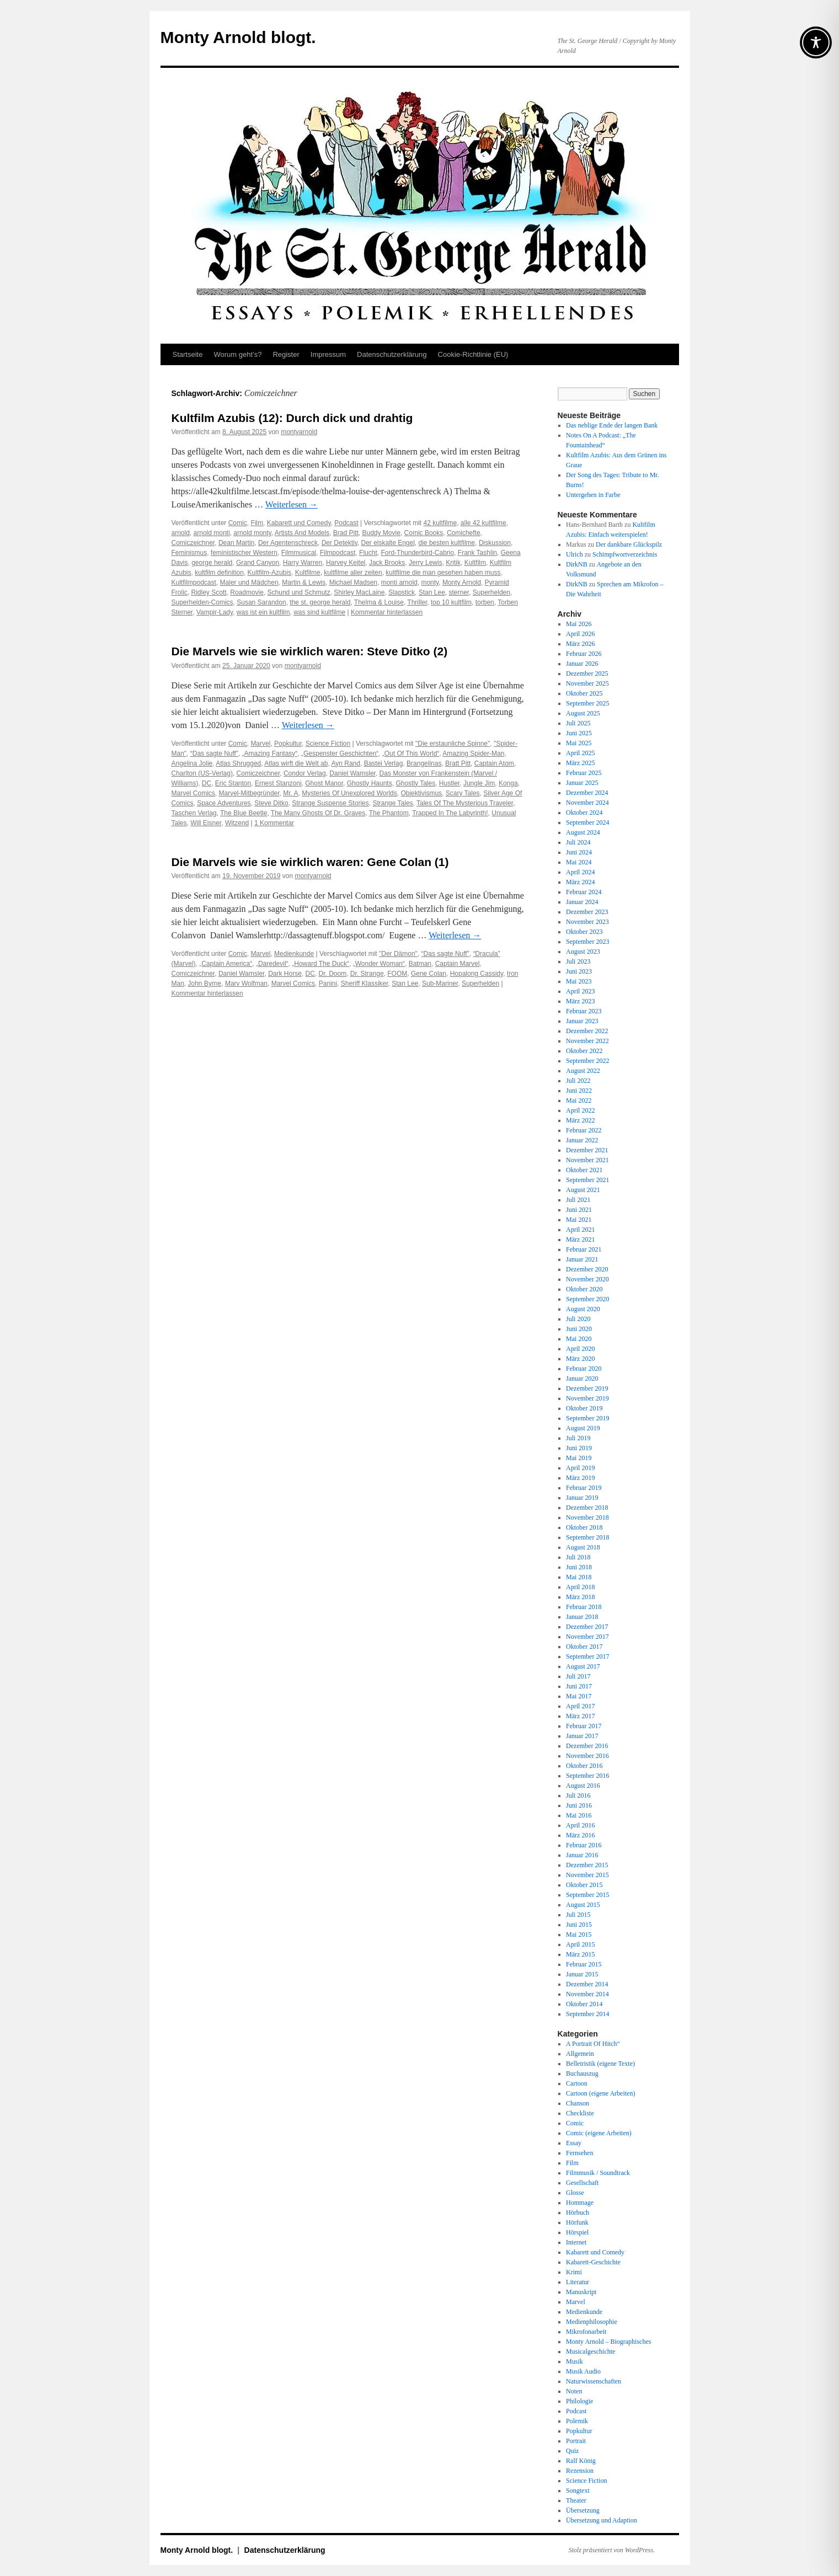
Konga (508, 783)
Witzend (237, 823)
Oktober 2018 (584, 1527)
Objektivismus (421, 793)
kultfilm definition (219, 572)
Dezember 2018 (587, 1507)
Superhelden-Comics (202, 602)
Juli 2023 (578, 961)
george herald (211, 562)
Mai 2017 (578, 1696)
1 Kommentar (274, 823)
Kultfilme (307, 572)
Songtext (578, 2490)
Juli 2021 (578, 1200)
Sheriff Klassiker (364, 983)
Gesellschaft (582, 2183)
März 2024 (580, 882)
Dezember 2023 (587, 912)
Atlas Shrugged (238, 763)
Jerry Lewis (425, 562)
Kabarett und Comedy (299, 523)
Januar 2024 (582, 902)
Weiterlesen (291, 504)
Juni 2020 (579, 1329)
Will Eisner (205, 823)
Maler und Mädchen (249, 582)
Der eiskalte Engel (387, 543)
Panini (328, 983)
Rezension (580, 2471)
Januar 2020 (582, 1378)
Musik (574, 2361)
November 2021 (587, 1160)
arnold (181, 533)
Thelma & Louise (379, 602)
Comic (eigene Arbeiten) (599, 2133)
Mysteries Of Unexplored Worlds (349, 793)
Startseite (188, 354)
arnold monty (252, 533)
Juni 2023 (579, 971)
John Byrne (205, 983)
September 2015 (587, 1895)
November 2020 (587, 1279)
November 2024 (587, 802)
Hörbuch (577, 2212)
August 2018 (583, 1547)
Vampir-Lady (214, 612)
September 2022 (587, 1061)
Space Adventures (223, 803)
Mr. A (290, 793)
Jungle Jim (479, 783)
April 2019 (580, 1468)
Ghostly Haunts (369, 783)
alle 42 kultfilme (483, 523)
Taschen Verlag (194, 813)
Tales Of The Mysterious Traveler (464, 803)
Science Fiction (328, 743)
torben (484, 602)
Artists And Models (302, 533)
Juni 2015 (579, 1924)
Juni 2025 (579, 733)
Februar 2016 (583, 1845)
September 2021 (587, 1180)
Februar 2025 (583, 773)
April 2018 (580, 1587)
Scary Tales (463, 793)
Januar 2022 (582, 1140)
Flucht (368, 553)
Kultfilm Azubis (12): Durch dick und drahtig (292, 417)
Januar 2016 (582, 1855)
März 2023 (580, 1001)
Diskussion (495, 543)
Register (285, 354)
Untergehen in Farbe (593, 495)
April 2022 (580, 1110)
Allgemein (580, 2053)
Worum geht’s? (237, 354)
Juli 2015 (578, 1914)
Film (256, 523)
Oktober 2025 (584, 693)
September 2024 (587, 822)
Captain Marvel (457, 964)
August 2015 (583, 1905)
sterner (458, 592)
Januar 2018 (582, 1617)
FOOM (397, 973)
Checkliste (580, 2113)
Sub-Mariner (440, 983)
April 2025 (580, 753)
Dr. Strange (367, 973)
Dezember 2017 (587, 1627)
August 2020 (583, 1309)
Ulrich (574, 554)
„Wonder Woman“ (379, 964)
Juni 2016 (579, 1805)
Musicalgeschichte (590, 2351)
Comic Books (423, 533)
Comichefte (463, 533)
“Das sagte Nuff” (214, 753)
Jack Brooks (387, 562)
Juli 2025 (578, 723)
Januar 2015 (582, 1974)
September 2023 (587, 941)
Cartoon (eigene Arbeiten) (600, 2093)
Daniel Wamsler (352, 773)
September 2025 (587, 703)
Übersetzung (583, 2510)
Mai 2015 (578, 1934)
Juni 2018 (579, 1567)
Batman (420, 964)
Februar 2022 (583, 1130)
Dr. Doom (333, 973)
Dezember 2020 (587, 1269)
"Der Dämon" (398, 954)
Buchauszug (582, 2073)
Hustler (449, 783)
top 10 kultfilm (451, 602)
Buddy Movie (381, 533)
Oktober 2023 (584, 932)
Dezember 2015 (587, 1865)
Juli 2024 (578, 842)
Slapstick (401, 592)
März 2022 (580, 1120)
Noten (574, 2391)
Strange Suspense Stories (330, 803)
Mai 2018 (578, 1577)
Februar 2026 (583, 654)
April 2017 (580, 1706)
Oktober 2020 (584, 1289)
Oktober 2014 (584, 2004)
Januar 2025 (582, 783)
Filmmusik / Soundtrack (598, 2173)
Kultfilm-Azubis (269, 572)
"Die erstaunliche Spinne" (452, 743)
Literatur (577, 2282)
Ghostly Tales (415, 783)
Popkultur (288, 743)
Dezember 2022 (587, 1031)
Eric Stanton (233, 783)
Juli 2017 (578, 1676)
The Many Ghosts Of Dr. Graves (318, 813)
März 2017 (580, 1716)
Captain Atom (494, 763)
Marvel (260, 743)
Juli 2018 (578, 1557)
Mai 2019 (578, 1458)
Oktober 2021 (584, 1170)
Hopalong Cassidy (477, 973)
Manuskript (581, 2292)
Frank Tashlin (477, 553)
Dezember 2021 (587, 1150)
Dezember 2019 (587, 1388)
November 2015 (587, 1875)
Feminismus (189, 553)
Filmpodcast (338, 553)
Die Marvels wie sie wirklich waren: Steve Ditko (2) (310, 651)
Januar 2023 (582, 1021)
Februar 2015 (583, 1964)
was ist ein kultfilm (263, 612)
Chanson (577, 2103)
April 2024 (580, 872)
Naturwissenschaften (593, 2381)
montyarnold (299, 432)
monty (430, 582)
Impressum (328, 354)
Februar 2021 (583, 1249)
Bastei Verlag (383, 763)
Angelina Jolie (192, 763)
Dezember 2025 (587, 673)
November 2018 (587, 1517)
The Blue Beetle (243, 813)
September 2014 (587, 2014)
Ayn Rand (345, 763)
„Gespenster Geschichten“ (339, 753)
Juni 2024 (579, 852)
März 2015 (580, 1954)
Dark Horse (285, 973)
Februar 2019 (583, 1488)
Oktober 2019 (584, 1408)
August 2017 (583, 1666)
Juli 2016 (578, 1795)
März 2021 (580, 1239)
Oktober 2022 (584, 1051)
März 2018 (580, 1597)
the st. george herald (320, 602)
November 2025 (587, 683)
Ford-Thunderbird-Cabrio (417, 553)
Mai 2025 (578, 743)
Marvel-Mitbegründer (249, 793)
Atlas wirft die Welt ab (296, 763)
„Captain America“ (225, 964)
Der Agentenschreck (288, 543)
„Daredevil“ (272, 964)
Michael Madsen (353, 582)
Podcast (346, 523)
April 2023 (580, 991)
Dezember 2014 (587, 1984)
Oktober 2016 (584, 1766)
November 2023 (587, 922)
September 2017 (587, 1656)
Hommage (580, 2202)
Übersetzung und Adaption (601, 2520)
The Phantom (389, 813)
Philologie (579, 2401)
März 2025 (580, 763)
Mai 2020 (578, 1339)
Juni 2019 (579, 1448)
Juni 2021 (579, 1210)
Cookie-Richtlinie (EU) (473, 354)
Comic (237, 523)
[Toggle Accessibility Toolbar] (816, 42)
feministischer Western (244, 553)
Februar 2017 (583, 1726)
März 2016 (580, 1835)
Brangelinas (424, 763)
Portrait (576, 2441)
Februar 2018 (583, 1607)
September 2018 (587, 1537)
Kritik (453, 562)
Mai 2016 (578, 1815)
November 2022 (587, 1041)
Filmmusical (298, 553)
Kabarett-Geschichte (593, 2262)
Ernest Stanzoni (278, 783)
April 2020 (580, 1349)
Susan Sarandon (261, 602)
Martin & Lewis (303, 582)
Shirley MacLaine (359, 592)
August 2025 (583, 713)
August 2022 (583, 1071)
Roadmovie (247, 592)
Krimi (574, 2272)
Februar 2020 (583, 1368)
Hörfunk (577, 2222)
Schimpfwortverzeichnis (624, 554)
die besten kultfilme (447, 543)
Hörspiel (577, 2232)
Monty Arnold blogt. (238, 37)
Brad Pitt (346, 533)
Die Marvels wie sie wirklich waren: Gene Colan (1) (310, 862)
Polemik (577, 2421)
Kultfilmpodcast (194, 582)
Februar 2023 (583, 1011)
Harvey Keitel (345, 562)
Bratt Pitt (458, 763)
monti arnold (399, 582)
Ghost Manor (324, 783)
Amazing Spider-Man (473, 753)
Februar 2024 (583, 892)
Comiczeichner (193, 543)
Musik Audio (583, 2371)
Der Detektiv (339, 543)
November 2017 (587, 1636)
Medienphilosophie (591, 2322)
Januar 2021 (582, 1259)
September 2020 (587, 1299)
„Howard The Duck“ (320, 964)
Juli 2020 (578, 1319)
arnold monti (212, 533)
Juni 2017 (579, 1686)
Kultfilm (475, 562)
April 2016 (580, 1825)
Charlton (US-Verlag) (202, 773)
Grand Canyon (257, 562)
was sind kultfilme (319, 612)
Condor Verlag (305, 773)
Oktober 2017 (584, 1646)
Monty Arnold (461, 582)
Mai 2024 (578, 862)
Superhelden (491, 592)
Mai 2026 (578, 624)
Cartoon (576, 2083)
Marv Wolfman (246, 983)
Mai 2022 (578, 1100)
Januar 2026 (582, 663)
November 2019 (587, 1398)
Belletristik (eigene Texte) (600, 2063)
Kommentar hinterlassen (387, 612)
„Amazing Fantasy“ (270, 753)
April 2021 (580, 1229)
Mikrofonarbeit (586, 2331)
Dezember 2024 (587, 793)
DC (206, 783)
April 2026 (580, 634)
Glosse (575, 2192)
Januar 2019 (582, 1497)
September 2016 (587, 1775)
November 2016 (587, 1756)
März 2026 (580, 644)
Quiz (572, 2451)
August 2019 (583, 1428)
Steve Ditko (271, 803)
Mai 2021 (578, 1219)
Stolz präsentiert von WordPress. (612, 2550)
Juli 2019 (578, 1438)
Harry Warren (303, 562)
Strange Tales (392, 803)
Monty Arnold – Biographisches (608, 2341)
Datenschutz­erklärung (391, 354)
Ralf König (581, 2461)
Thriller (417, 602)
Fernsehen (579, 2153)
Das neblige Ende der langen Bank (612, 425)
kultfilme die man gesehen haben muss (443, 572)
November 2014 (587, 1994)
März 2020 (580, 1358)
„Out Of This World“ (411, 753)
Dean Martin (236, 543)
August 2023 (583, 951)
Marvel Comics (193, 793)
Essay (573, 2143)
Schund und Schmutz (299, 592)
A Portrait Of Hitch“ (593, 2044)
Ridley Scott (209, 592)
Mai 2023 (578, 981)
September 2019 (587, 1418)
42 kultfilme (440, 523)
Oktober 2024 (584, 812)
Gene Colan (428, 973)
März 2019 (580, 1478)
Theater (576, 2500)
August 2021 (583, 1190)
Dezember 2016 (587, 1746)
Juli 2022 (578, 1080)
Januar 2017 (582, 1736)
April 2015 (580, 1944)
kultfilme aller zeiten (353, 572)
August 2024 (583, 832)
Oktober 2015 (584, 1885)
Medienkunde (294, 954)
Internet (576, 2242)
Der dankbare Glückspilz (629, 544)
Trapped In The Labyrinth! (450, 813)
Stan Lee (432, 592)
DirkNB (576, 564)
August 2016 (583, 1785)
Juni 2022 (579, 1090)
